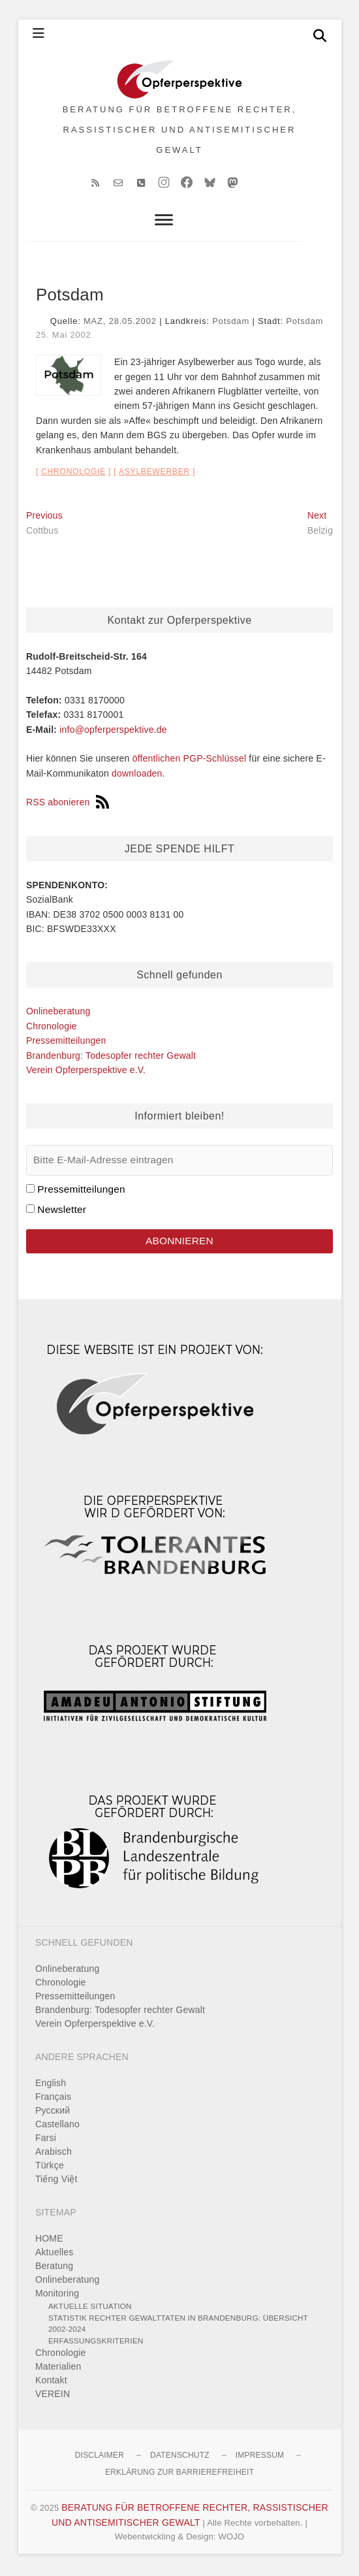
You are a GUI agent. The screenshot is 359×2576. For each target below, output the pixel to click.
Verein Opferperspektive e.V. (86, 1072)
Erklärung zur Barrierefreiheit (179, 2474)
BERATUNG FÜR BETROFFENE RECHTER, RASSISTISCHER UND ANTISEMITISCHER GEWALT (180, 131)
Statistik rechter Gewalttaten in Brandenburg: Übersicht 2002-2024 (178, 2325)
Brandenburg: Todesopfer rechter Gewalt (111, 1057)
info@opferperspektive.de (113, 731)
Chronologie (73, 474)
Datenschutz (180, 2457)
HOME (49, 2241)
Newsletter (61, 1211)
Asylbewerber (154, 474)
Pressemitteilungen (66, 1043)
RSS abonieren (68, 804)
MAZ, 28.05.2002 (120, 324)
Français (53, 2099)
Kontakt (51, 2382)
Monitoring (57, 2296)
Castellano (57, 2126)
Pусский (52, 2113)
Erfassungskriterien (96, 2342)
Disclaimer (99, 2457)
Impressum (260, 2457)
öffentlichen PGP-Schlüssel (190, 761)
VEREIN (52, 2396)
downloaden (137, 775)
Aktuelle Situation (90, 2308)
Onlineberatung (58, 1013)
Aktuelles (54, 2254)
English (50, 2085)
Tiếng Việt (56, 2181)
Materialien (58, 2369)
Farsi (45, 2140)
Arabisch (53, 2154)
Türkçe (49, 2168)
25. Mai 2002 (63, 337)
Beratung (54, 2268)
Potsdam (230, 324)
